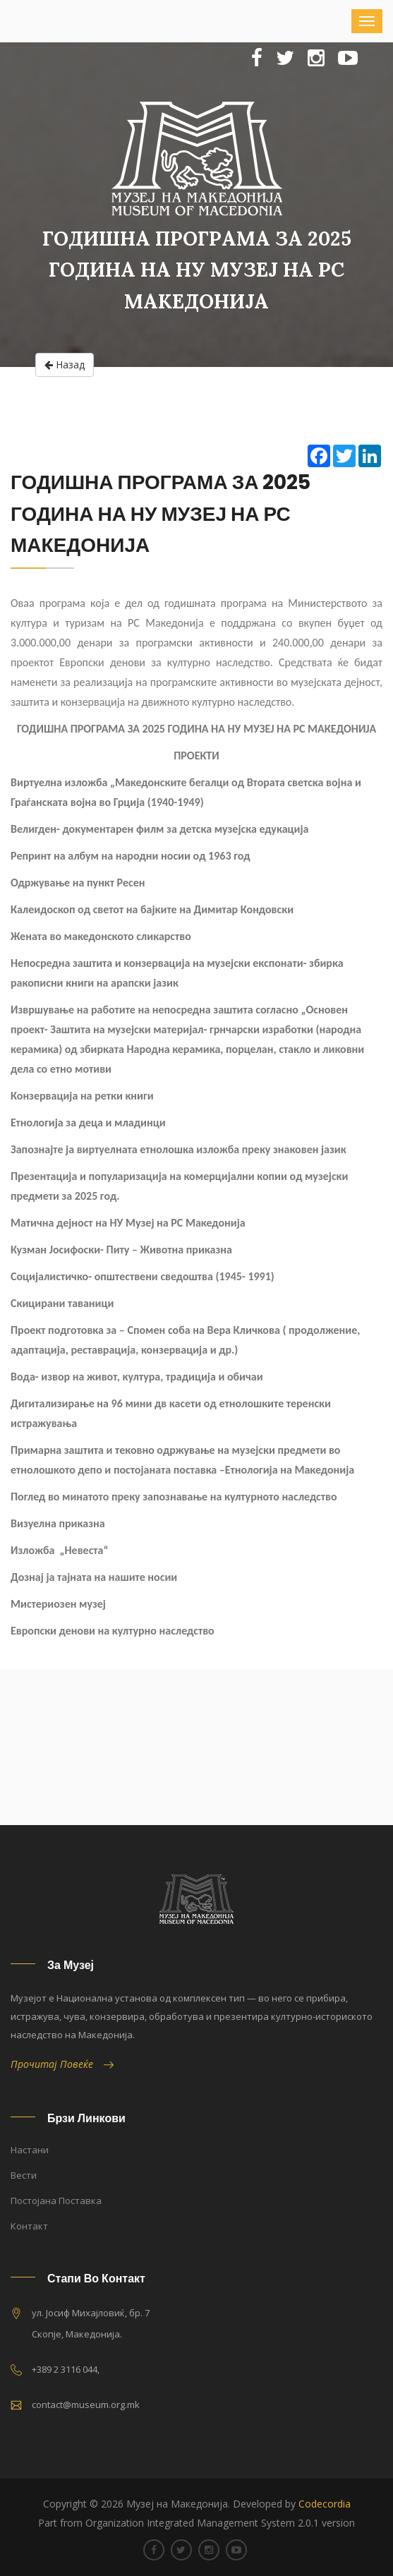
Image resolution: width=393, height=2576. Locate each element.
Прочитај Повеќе (62, 2064)
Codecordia (324, 2503)
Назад (64, 365)
